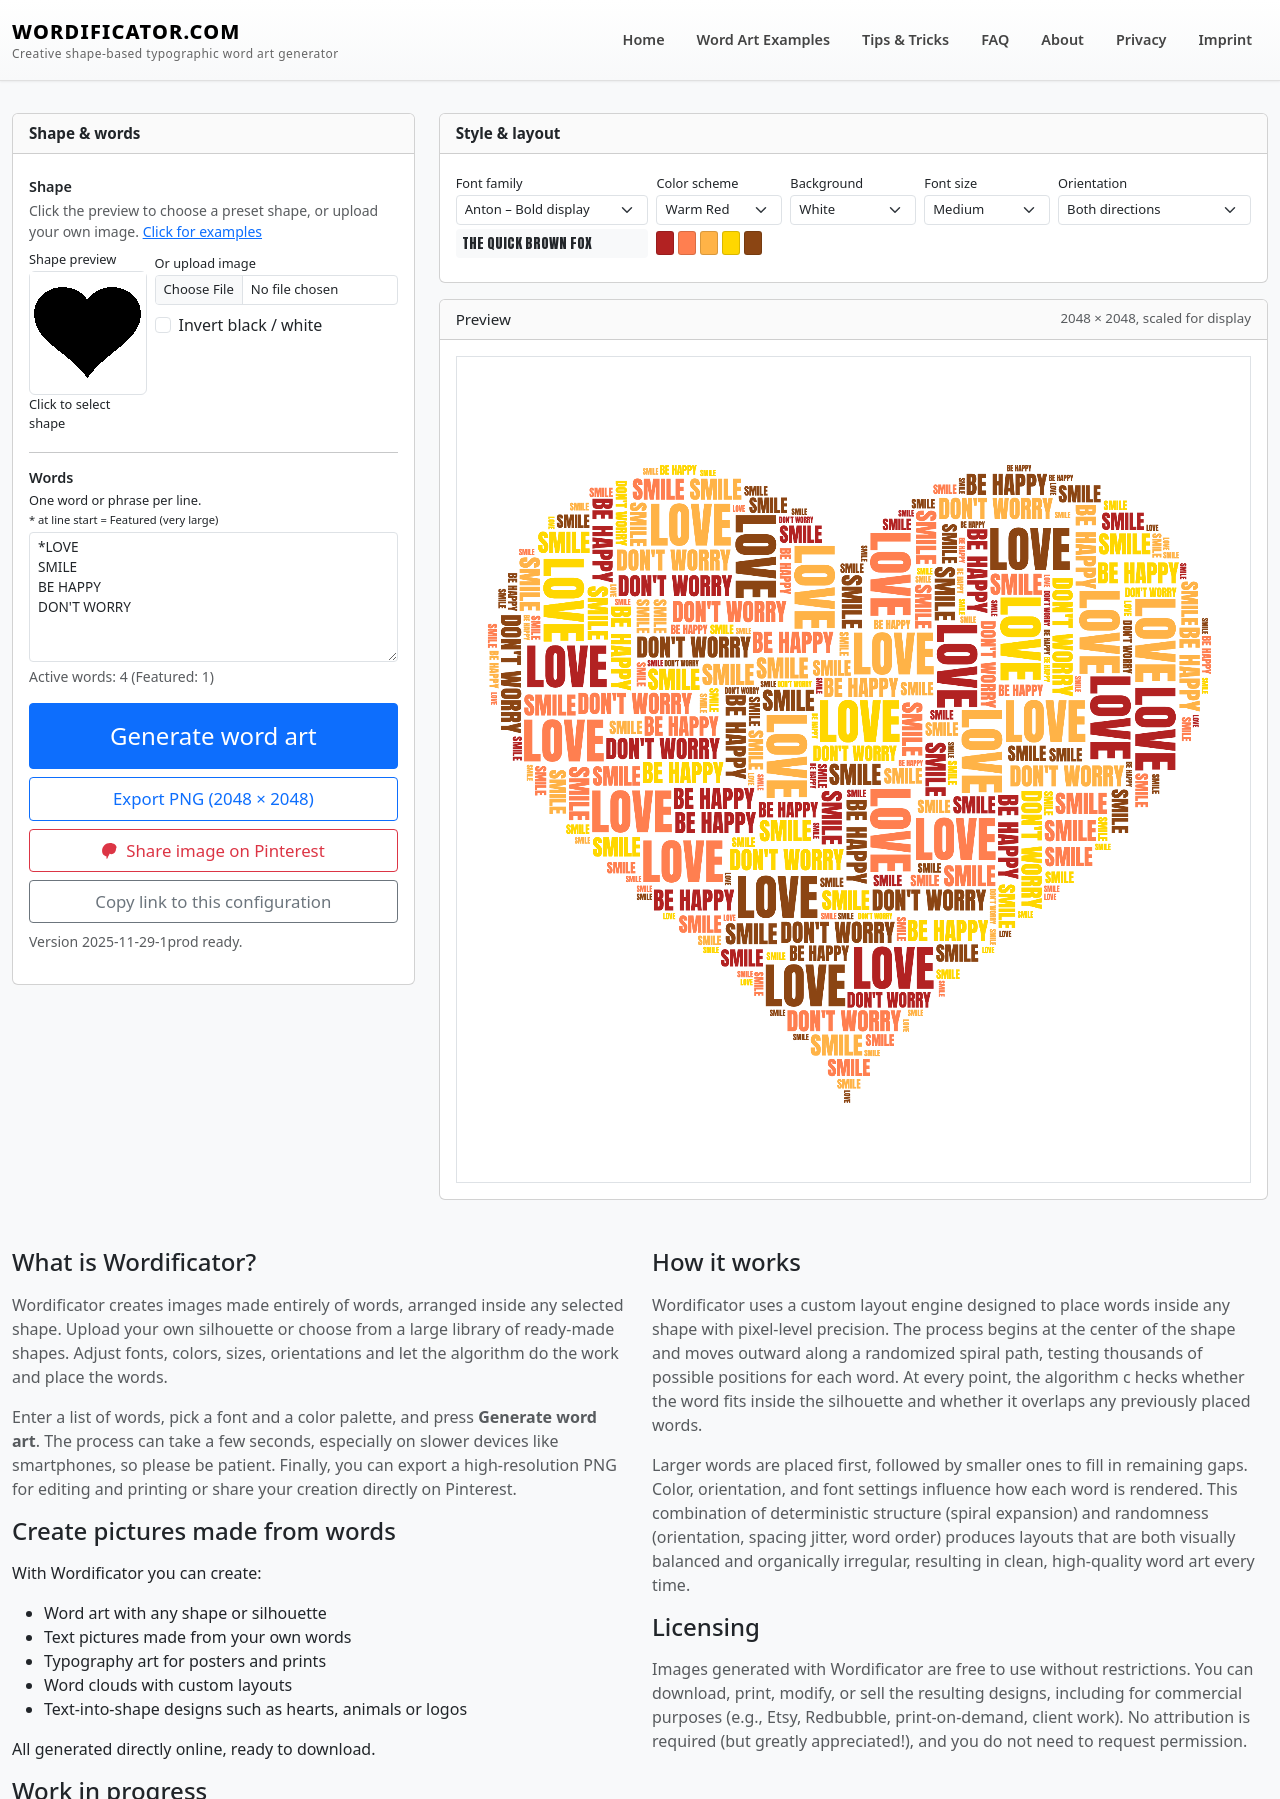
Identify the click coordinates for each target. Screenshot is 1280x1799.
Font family (489, 183)
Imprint (1226, 39)
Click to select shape (69, 413)
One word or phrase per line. (123, 509)
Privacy (1141, 39)
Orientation (1092, 183)
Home (644, 39)
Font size (950, 183)
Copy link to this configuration (213, 901)
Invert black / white (251, 325)
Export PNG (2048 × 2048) (213, 798)
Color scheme (697, 183)
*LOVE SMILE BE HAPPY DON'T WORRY (213, 597)
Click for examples (202, 231)
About (1062, 39)
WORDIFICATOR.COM (175, 40)
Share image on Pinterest (213, 850)
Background (826, 183)
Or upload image (205, 263)
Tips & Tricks (905, 39)
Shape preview (72, 259)
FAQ (995, 39)
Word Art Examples (763, 39)
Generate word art (213, 735)
